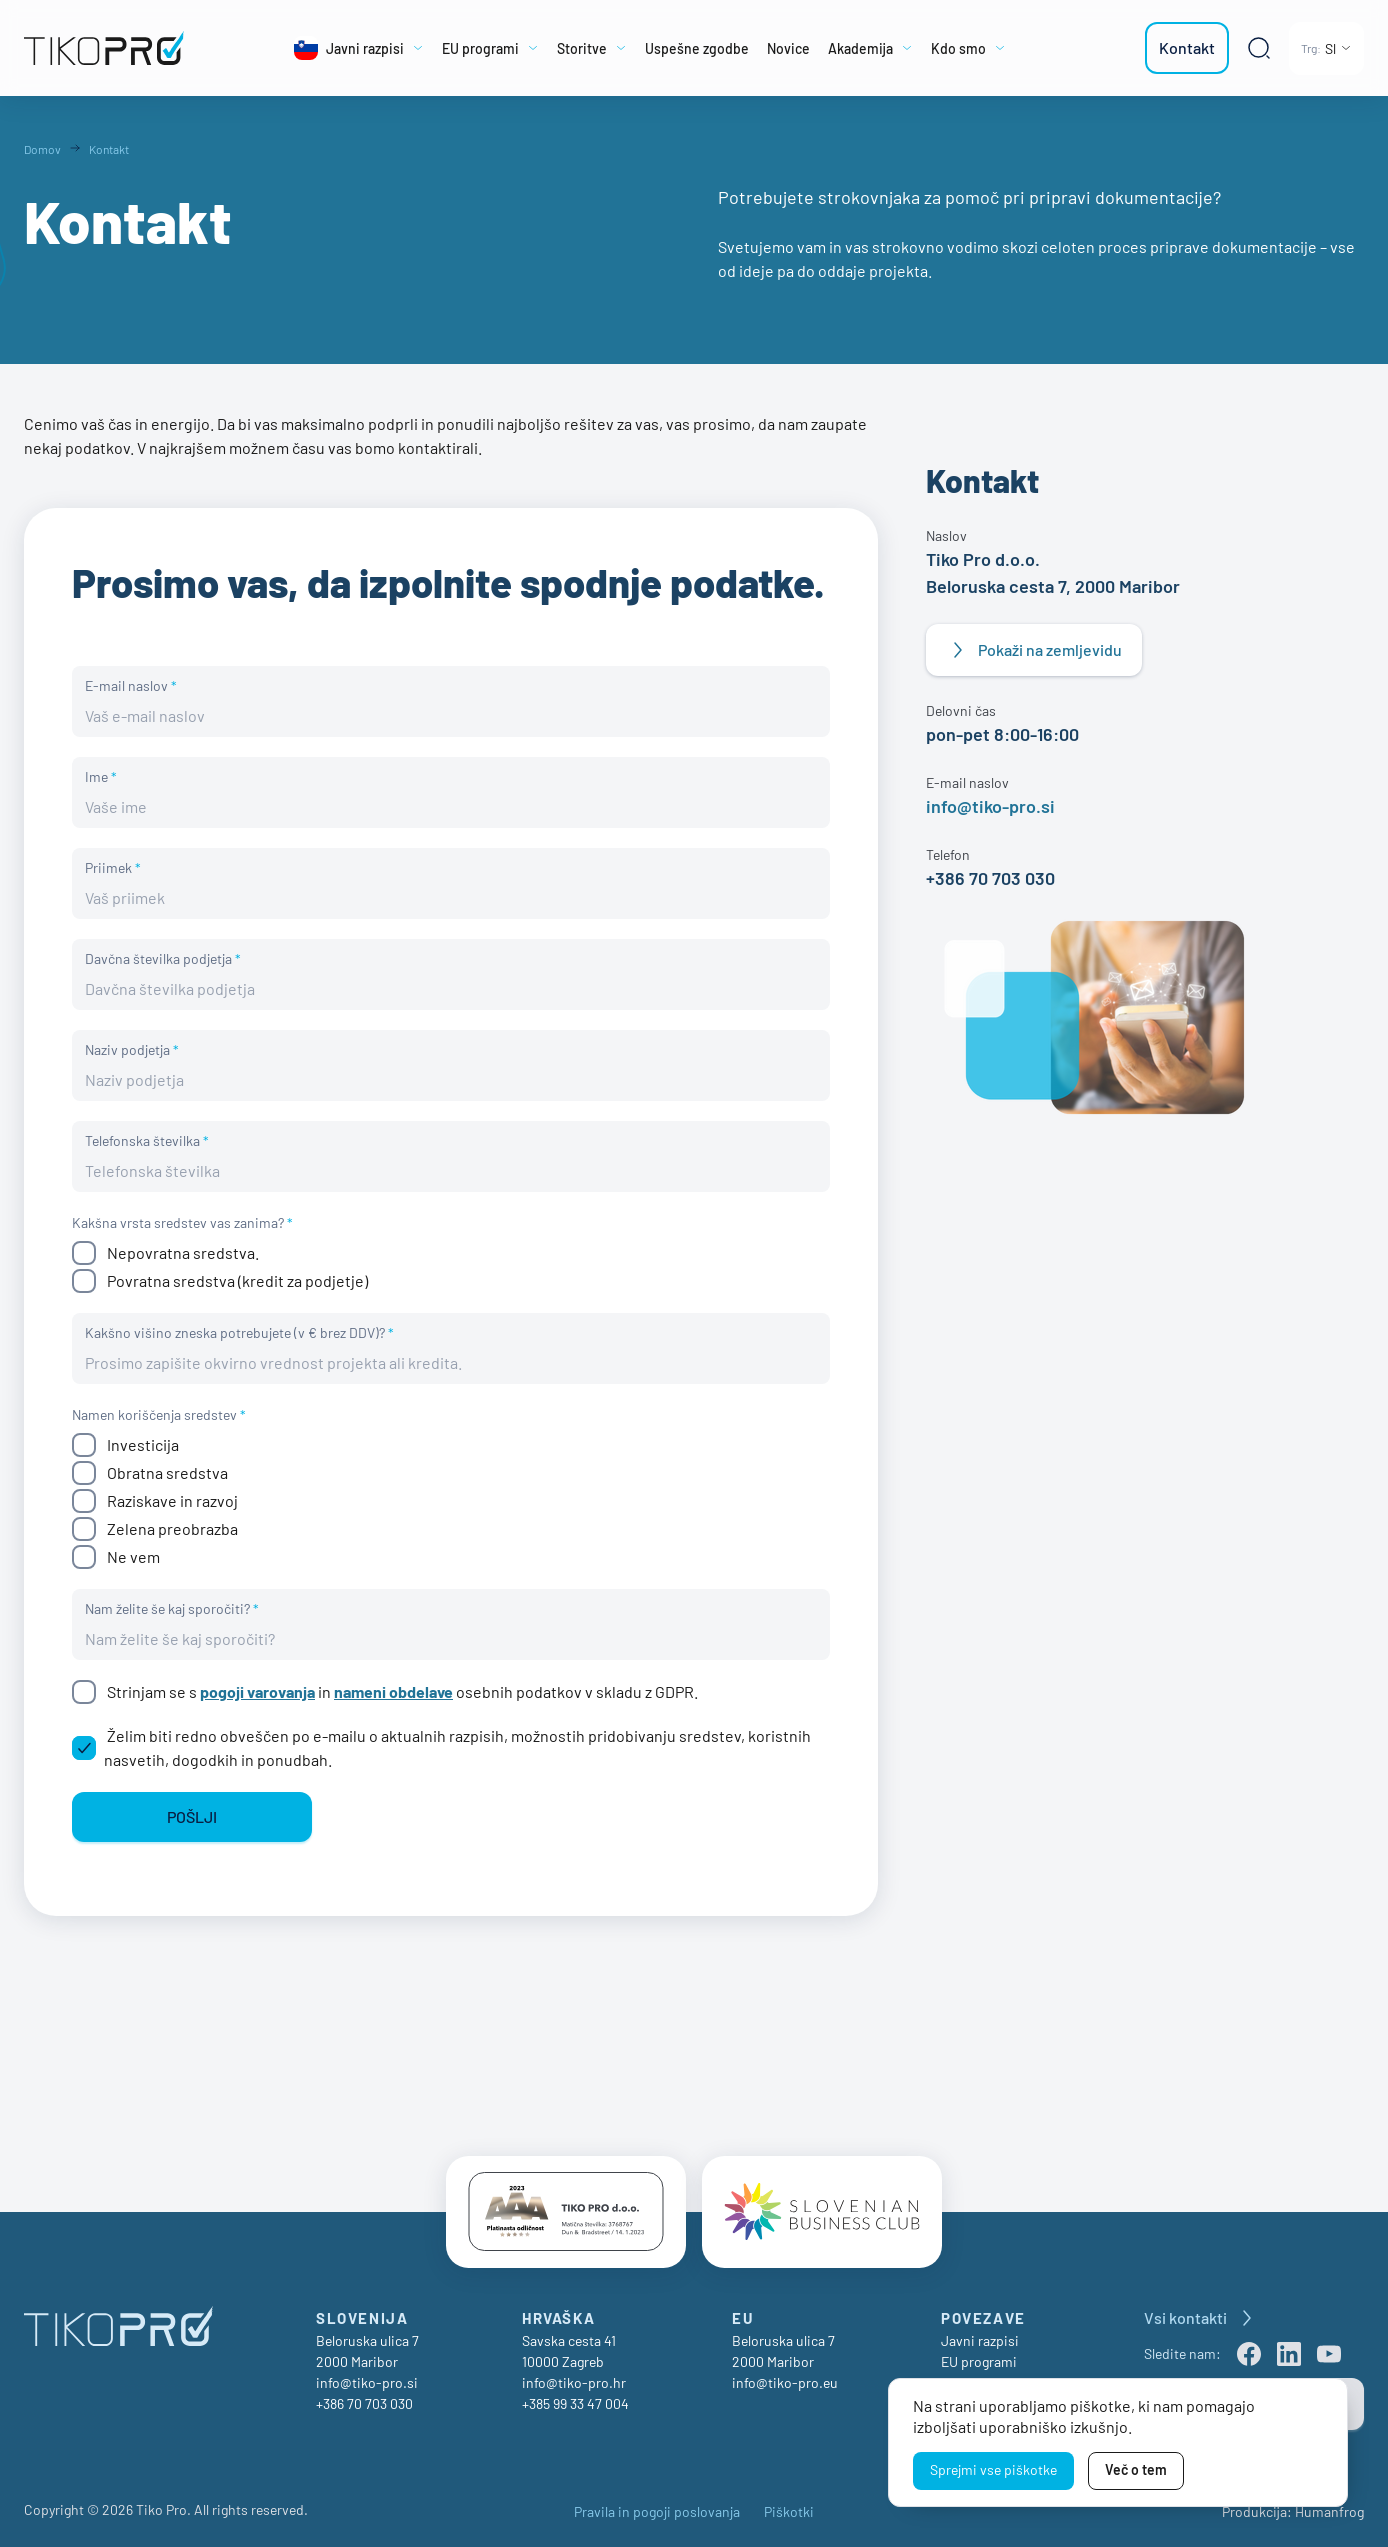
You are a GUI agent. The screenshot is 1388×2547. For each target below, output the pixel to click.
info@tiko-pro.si (990, 806)
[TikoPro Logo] (111, 48)
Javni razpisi (980, 2342)
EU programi (979, 2363)
